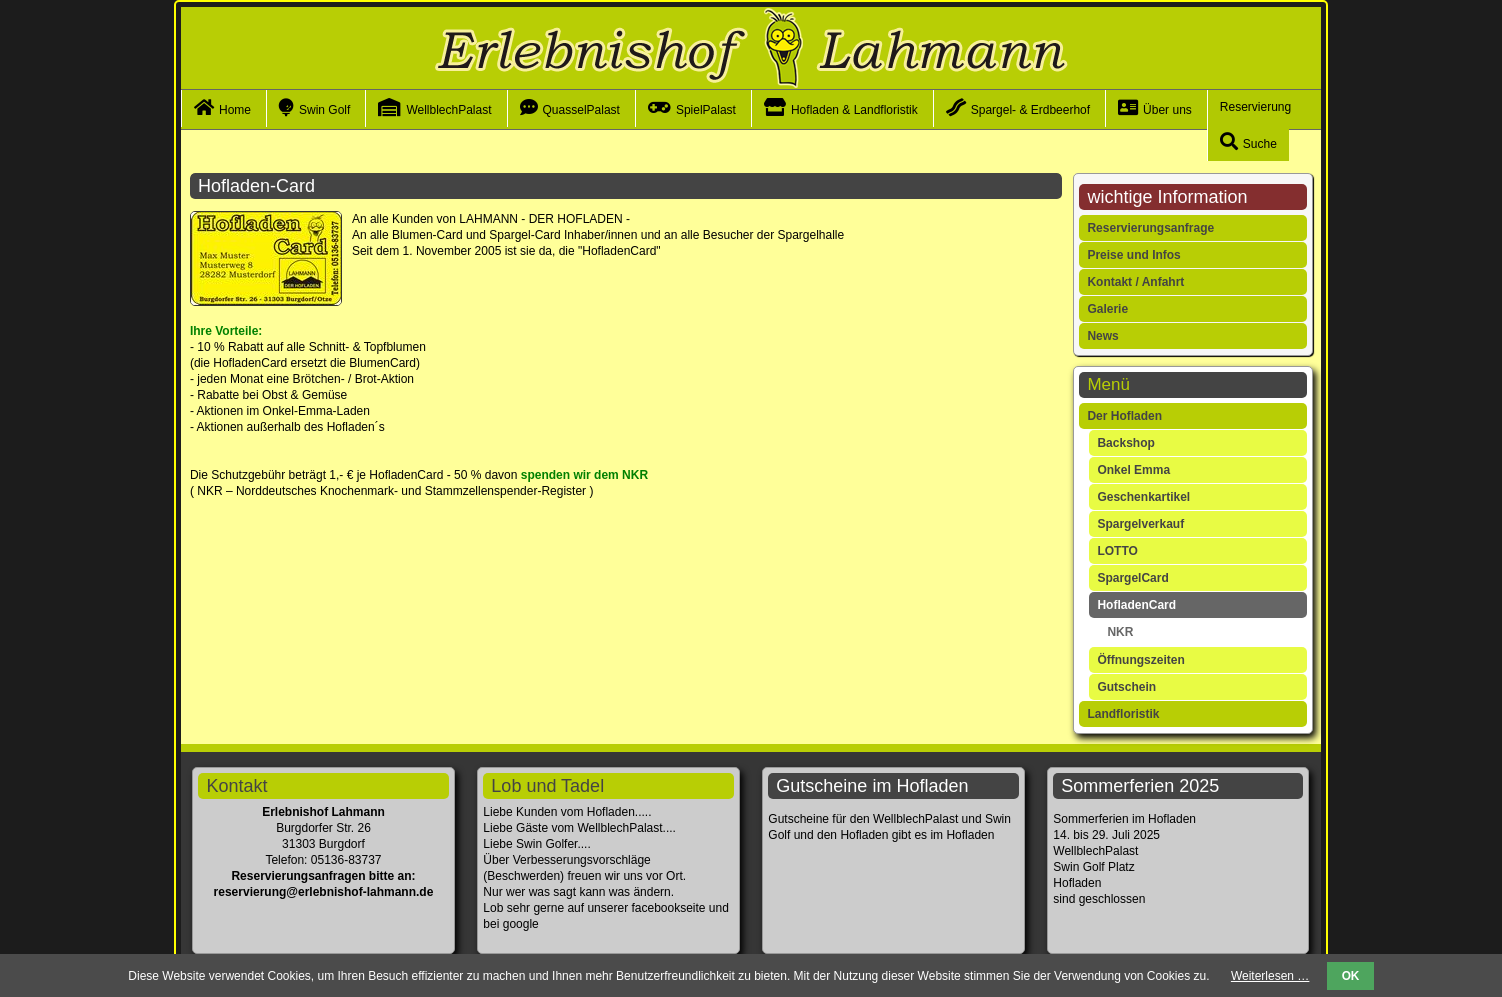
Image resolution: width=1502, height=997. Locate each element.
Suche (1260, 144)
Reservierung (1255, 107)
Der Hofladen (1124, 416)
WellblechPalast (448, 110)
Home (235, 110)
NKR (1120, 632)
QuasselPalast (581, 110)
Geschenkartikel (1143, 497)
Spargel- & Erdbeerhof (1030, 110)
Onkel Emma (1133, 470)
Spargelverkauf (1140, 524)
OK (1351, 976)
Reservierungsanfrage (1150, 228)
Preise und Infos (1133, 255)
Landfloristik (1123, 714)
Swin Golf (324, 110)
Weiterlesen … (1270, 976)
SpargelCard (1132, 578)
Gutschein (1126, 687)
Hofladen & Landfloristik (854, 110)
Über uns (1167, 110)
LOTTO (1117, 551)
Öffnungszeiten (1140, 660)
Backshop (1125, 443)
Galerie (1107, 309)
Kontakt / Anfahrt (1135, 282)
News (1102, 336)
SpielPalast (706, 110)
